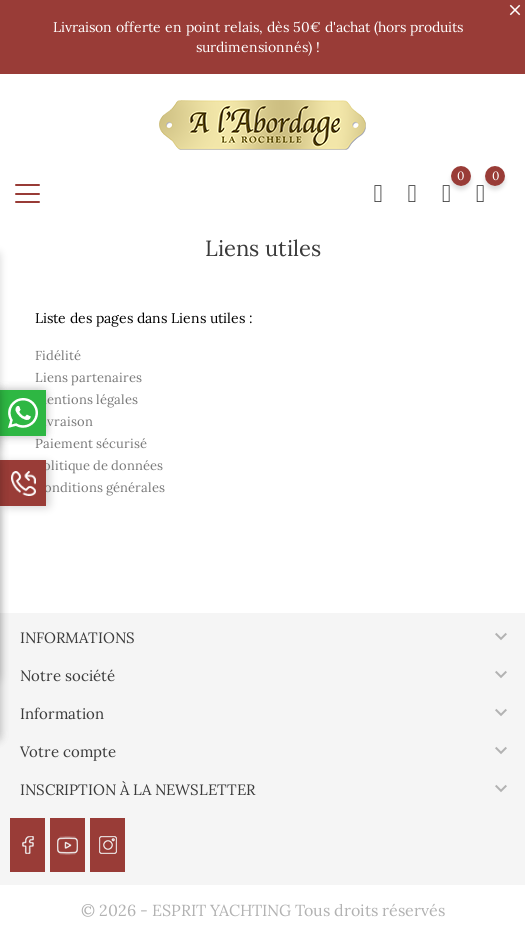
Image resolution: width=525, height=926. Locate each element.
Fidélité (58, 355)
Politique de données (99, 465)
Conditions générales (100, 487)
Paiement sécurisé (91, 443)
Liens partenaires (88, 377)
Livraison (64, 421)
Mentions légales (86, 399)
